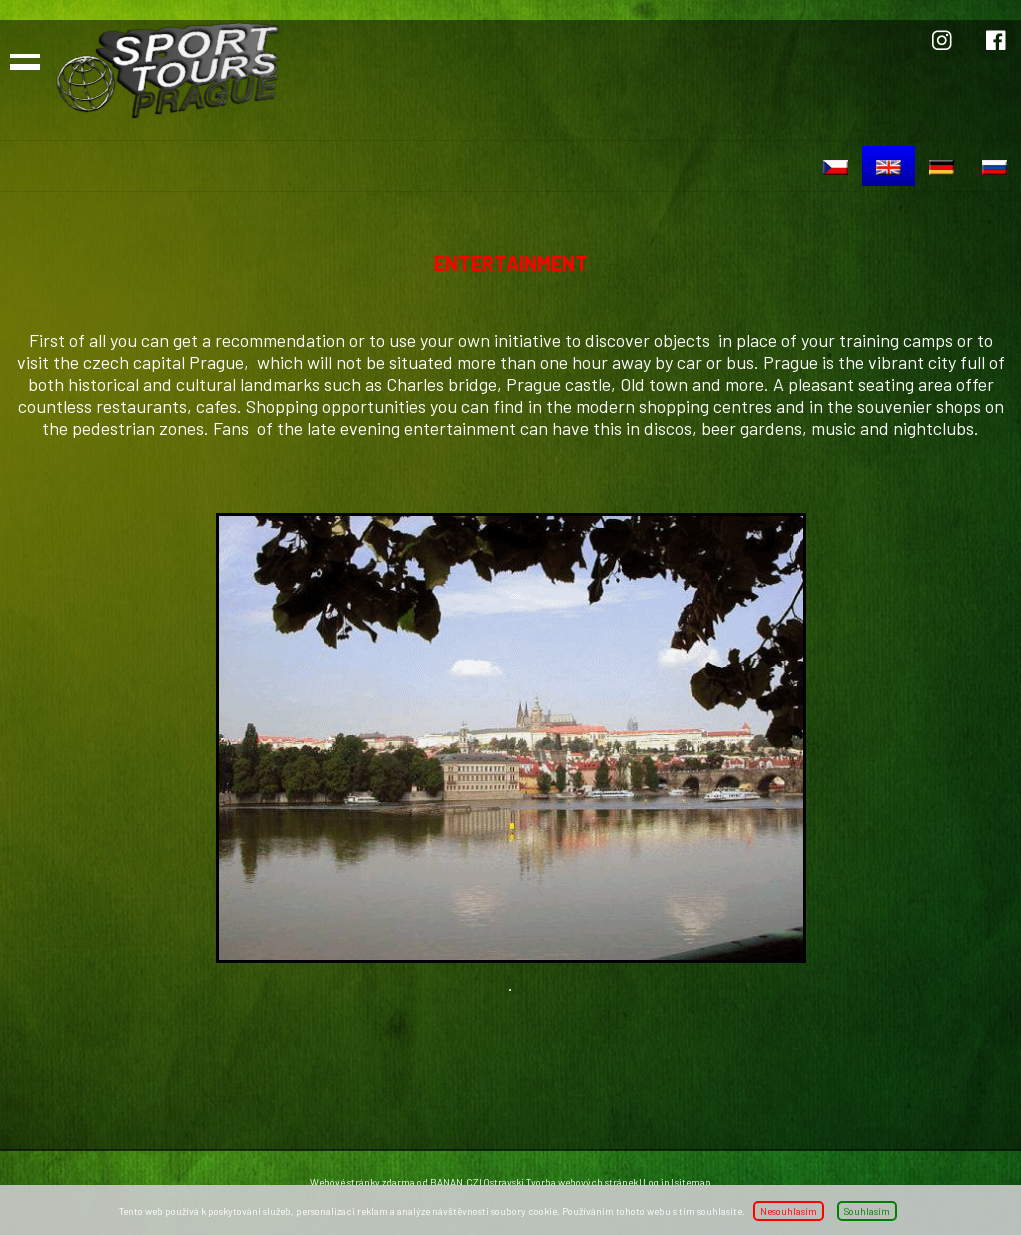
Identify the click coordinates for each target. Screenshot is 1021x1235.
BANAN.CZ (454, 1182)
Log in (656, 1182)
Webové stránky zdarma (362, 1182)
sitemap (693, 1182)
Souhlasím (867, 1211)
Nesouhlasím (788, 1211)
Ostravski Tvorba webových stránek (560, 1182)
